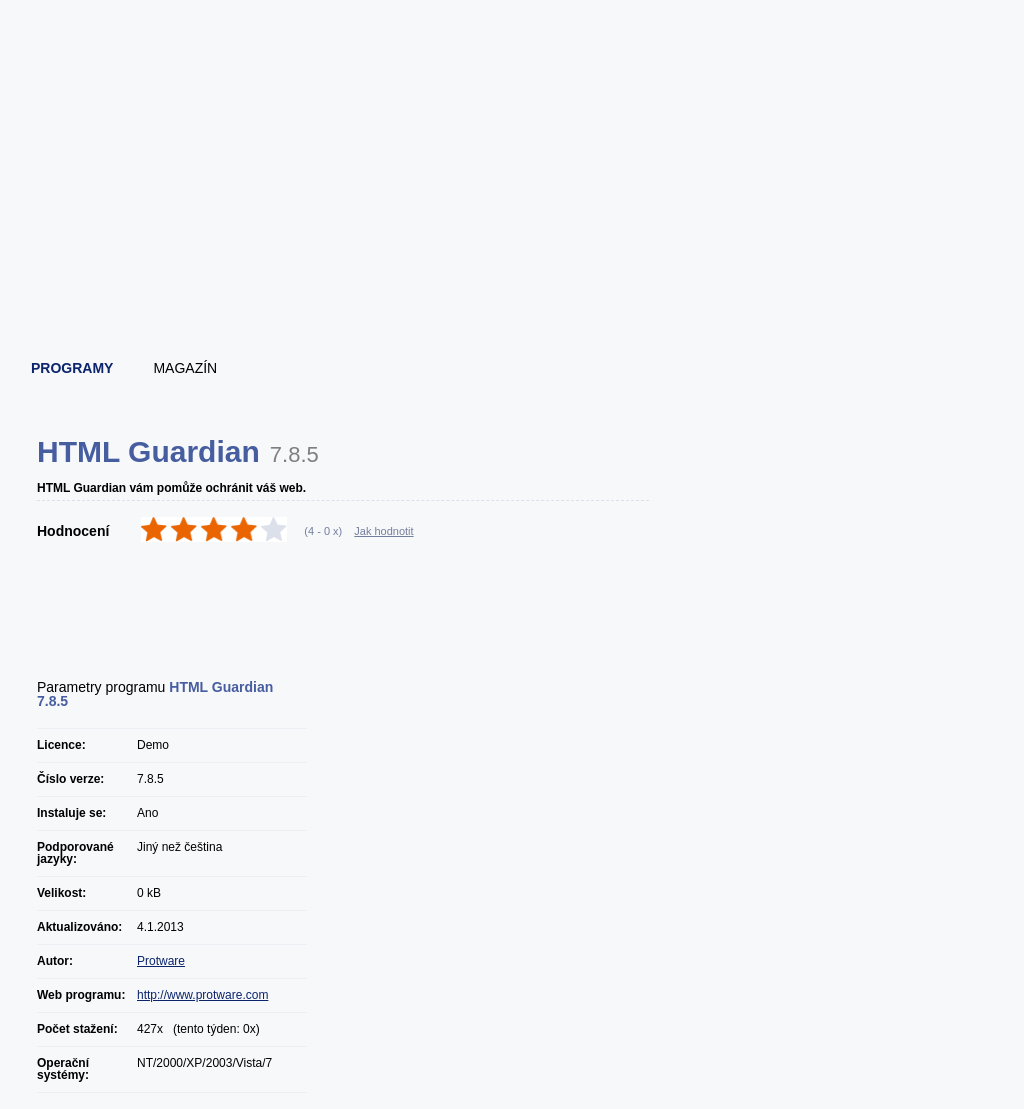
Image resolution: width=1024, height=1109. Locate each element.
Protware (161, 961)
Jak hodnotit (383, 531)
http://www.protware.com (202, 995)
